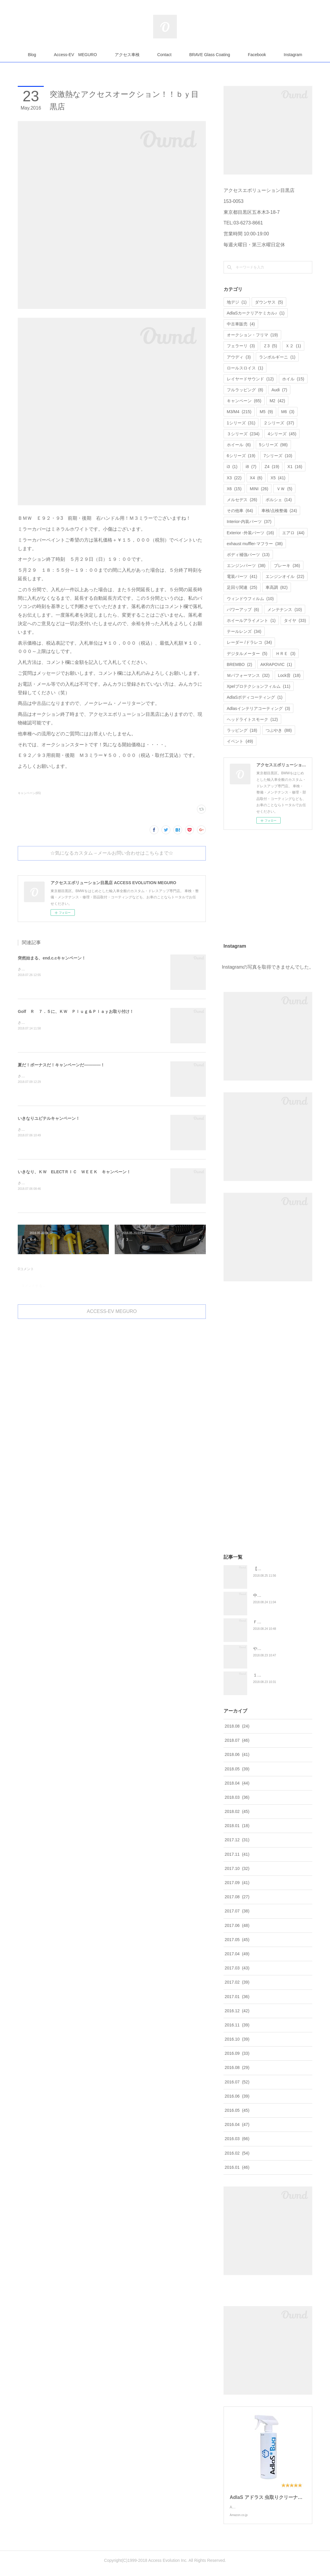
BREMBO (239, 664)
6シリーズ (241, 455)
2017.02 (237, 1982)
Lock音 (289, 675)
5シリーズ (273, 444)
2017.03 (237, 1968)
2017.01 (237, 1996)
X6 (234, 488)
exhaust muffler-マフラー (255, 543)
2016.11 (237, 2025)
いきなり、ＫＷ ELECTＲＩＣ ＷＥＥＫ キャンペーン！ (74, 1171)
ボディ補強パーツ (248, 554)
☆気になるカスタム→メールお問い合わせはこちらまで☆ (111, 853)
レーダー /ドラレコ (249, 642)
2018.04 (237, 1783)
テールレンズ (244, 631)
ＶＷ (284, 488)
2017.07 (237, 1911)
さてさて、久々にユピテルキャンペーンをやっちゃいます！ (66, 1129)
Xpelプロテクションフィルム (258, 686)
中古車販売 (241, 324)
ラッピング (242, 730)
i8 (251, 466)
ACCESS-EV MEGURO (112, 1311)
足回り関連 (242, 587)
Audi (279, 389)
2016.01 (237, 2167)
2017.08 (237, 1896)
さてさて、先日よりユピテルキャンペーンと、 (55, 1076)
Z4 (272, 466)
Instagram (293, 54)
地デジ (237, 302)
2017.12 (237, 1839)
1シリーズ (241, 423)
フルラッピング (245, 389)
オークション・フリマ (252, 335)
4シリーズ (282, 433)
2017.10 (237, 1868)
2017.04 (237, 1953)
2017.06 (237, 1925)
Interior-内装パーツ (249, 521)
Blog (32, 54)
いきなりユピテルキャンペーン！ (49, 1118)
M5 (266, 411)
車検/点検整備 (279, 510)
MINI (259, 488)
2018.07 (237, 1740)
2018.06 (237, 1754)
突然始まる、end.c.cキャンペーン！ (52, 958)
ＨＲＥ (285, 653)
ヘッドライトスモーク (252, 719)
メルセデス (242, 499)
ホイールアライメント (251, 620)
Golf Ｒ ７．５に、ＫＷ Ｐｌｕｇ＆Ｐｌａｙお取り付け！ (76, 1011)
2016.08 (237, 2067)
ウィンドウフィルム (250, 598)
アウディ (239, 357)
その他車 (240, 510)
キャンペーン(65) (29, 793)
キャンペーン (244, 400)
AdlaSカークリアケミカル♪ (256, 313)
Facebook (257, 54)
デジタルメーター (247, 653)
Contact (164, 54)
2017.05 (237, 1939)
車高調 (277, 587)
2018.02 (237, 1811)
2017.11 (237, 1854)
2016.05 (237, 2110)
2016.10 (237, 2039)
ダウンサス (269, 302)
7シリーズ (277, 455)
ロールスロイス (245, 368)
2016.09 (237, 2053)
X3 (234, 477)
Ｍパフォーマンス (248, 675)
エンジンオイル (285, 576)
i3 (232, 466)
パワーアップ (243, 609)
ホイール (239, 444)
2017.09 (237, 1882)
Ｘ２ (293, 345)
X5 (278, 477)
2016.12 (237, 2010)
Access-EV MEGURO (75, 54)
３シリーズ (243, 433)
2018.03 (237, 1797)
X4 (256, 477)
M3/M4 (239, 411)
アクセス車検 (127, 54)
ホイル (293, 379)
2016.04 (237, 2124)
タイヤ (295, 620)
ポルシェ (279, 499)
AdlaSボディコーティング (255, 697)
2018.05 (237, 1769)
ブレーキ (287, 565)
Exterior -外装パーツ (250, 532)
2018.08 (237, 1726)
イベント (240, 741)
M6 (288, 411)
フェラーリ (241, 345)
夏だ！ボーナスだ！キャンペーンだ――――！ (61, 1065)
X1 (294, 466)
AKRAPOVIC (276, 664)
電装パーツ (242, 576)
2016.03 (237, 2138)
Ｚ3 (270, 345)
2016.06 (237, 2096)
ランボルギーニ (277, 357)
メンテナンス (284, 609)
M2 (277, 400)
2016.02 (237, 2153)
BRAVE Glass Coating (209, 54)
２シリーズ (278, 423)
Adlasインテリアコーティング (258, 708)
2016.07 (237, 2082)
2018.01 (237, 1825)
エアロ (293, 532)
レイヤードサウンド (250, 379)
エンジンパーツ (246, 565)
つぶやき (279, 730)
